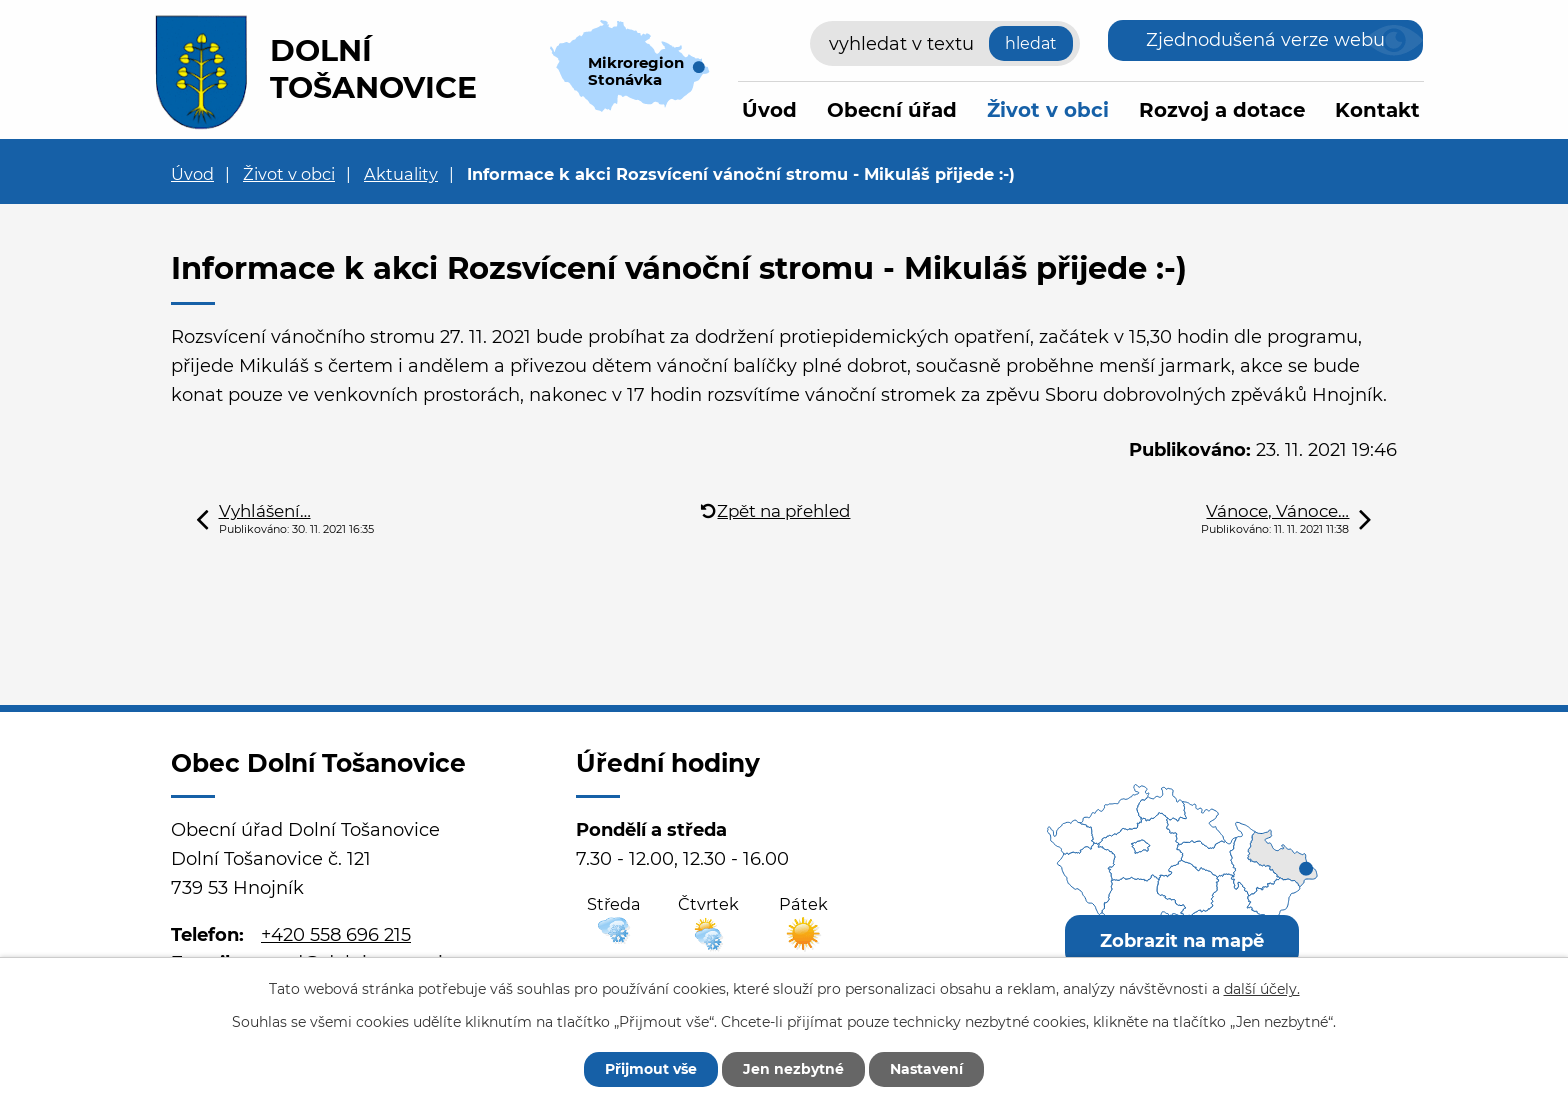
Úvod (769, 110)
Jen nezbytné (793, 1069)
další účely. (1262, 989)
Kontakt (1377, 110)
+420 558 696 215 (336, 935)
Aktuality (401, 174)
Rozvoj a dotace (1222, 110)
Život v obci (1048, 110)
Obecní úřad (892, 110)
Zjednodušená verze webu (1265, 40)
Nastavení (926, 1069)
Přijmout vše (651, 1069)
